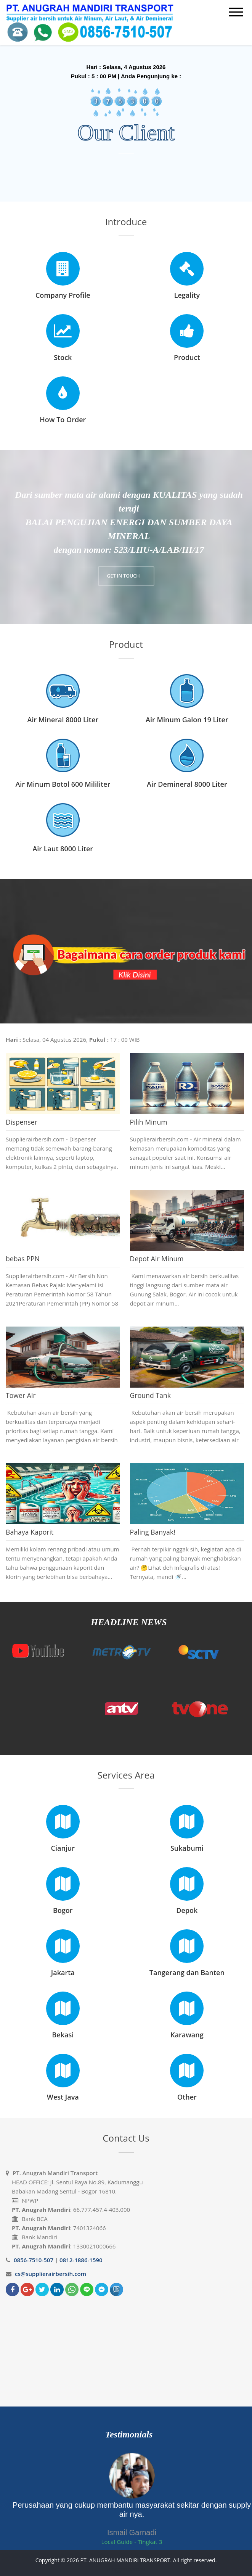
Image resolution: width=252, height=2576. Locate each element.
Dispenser (21, 1122)
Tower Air (21, 1395)
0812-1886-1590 (81, 2260)
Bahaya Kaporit (29, 1532)
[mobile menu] (236, 12)
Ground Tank (150, 1395)
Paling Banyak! (152, 1532)
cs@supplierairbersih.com (50, 2273)
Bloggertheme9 (126, 2569)
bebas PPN (23, 1258)
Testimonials (128, 2434)
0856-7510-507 (33, 2260)
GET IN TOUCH (123, 576)
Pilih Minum (148, 1122)
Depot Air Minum (157, 1258)
